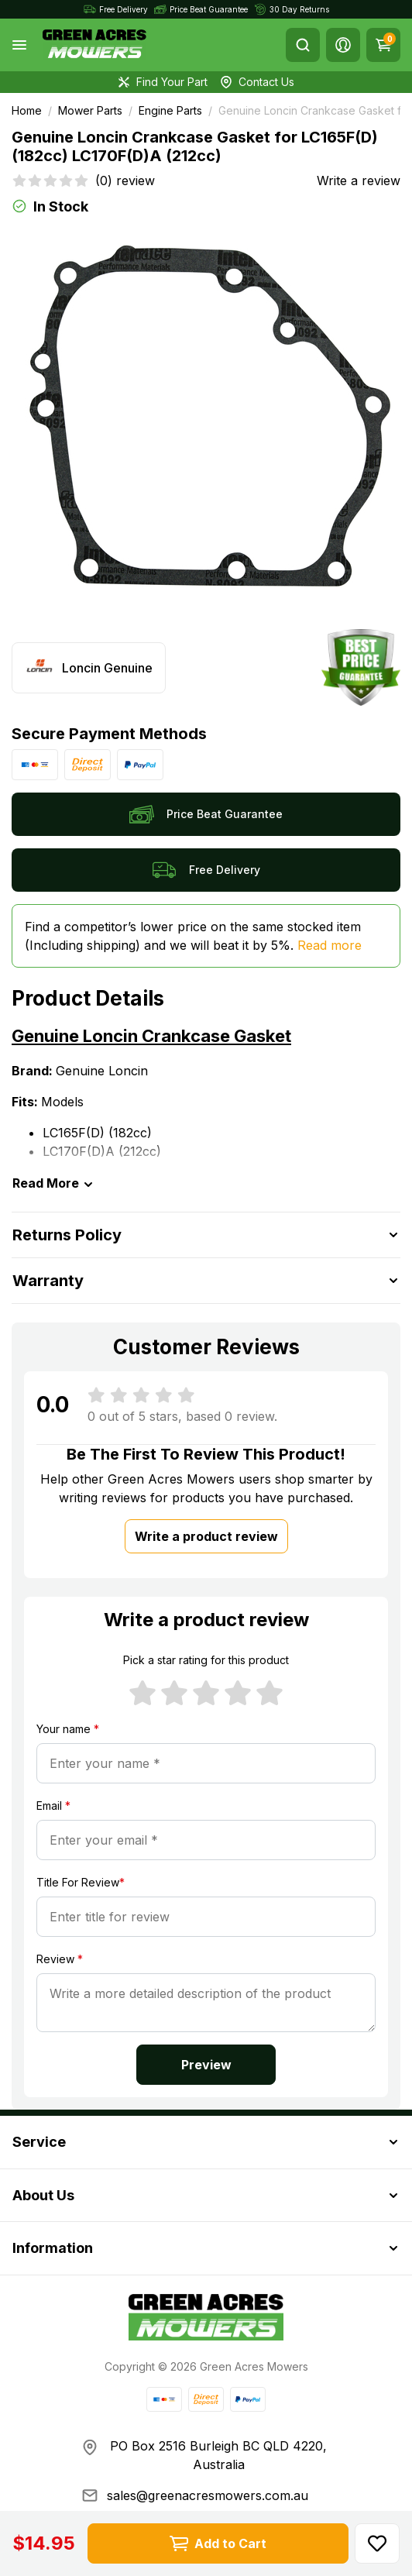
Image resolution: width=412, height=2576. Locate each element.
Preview (206, 2064)
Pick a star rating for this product (206, 1659)
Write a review (358, 180)
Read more (329, 945)
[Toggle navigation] (19, 45)
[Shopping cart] (383, 45)
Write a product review (206, 1536)
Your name (67, 1728)
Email (53, 1805)
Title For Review (80, 1882)
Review (59, 1959)
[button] (343, 45)
